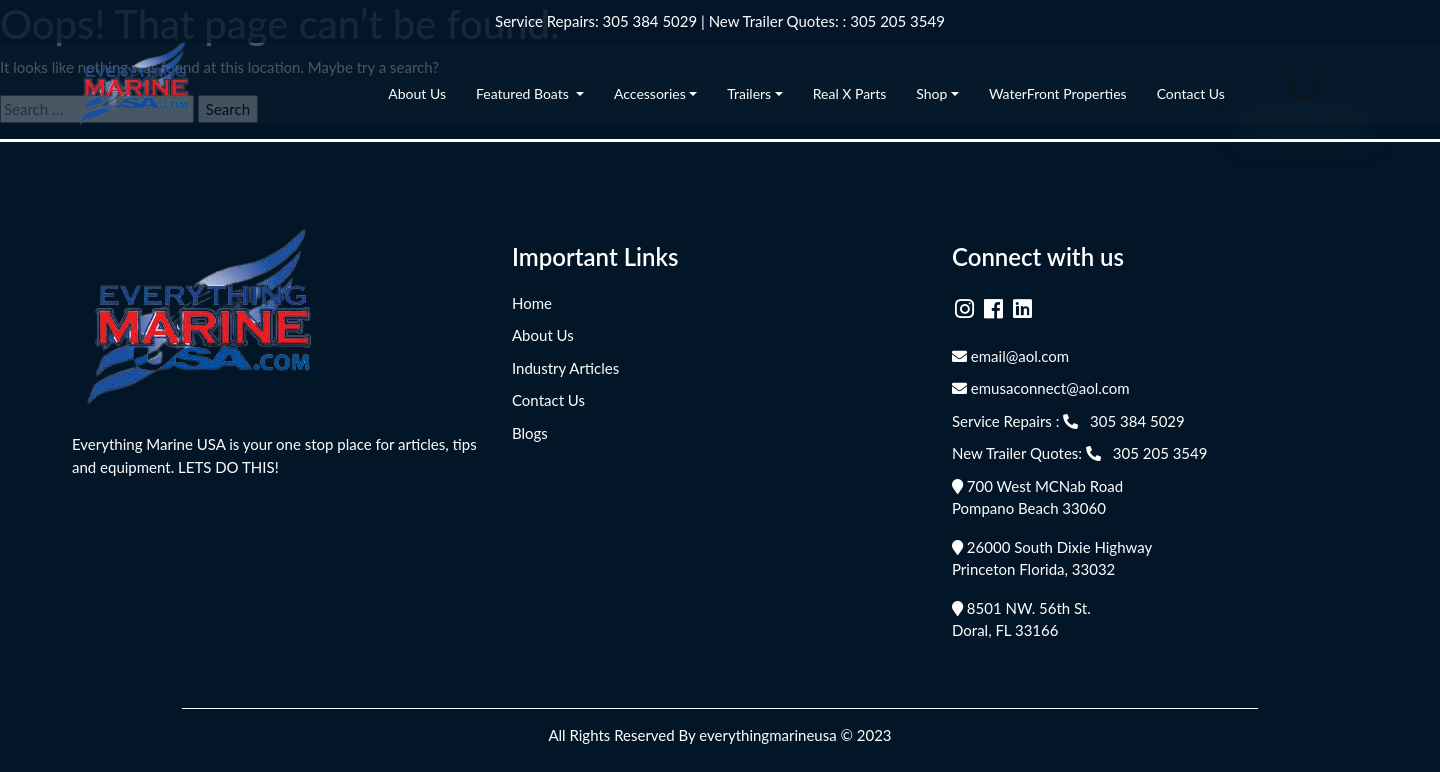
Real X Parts (850, 93)
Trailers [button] (749, 93)
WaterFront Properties (1058, 93)
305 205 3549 (897, 21)
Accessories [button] (650, 93)
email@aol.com (1010, 356)
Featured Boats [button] (524, 93)
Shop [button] (931, 93)
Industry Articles (565, 368)
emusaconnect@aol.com (1041, 388)
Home (532, 303)
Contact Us (1191, 93)
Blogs (530, 433)
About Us (417, 93)
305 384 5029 (650, 21)
